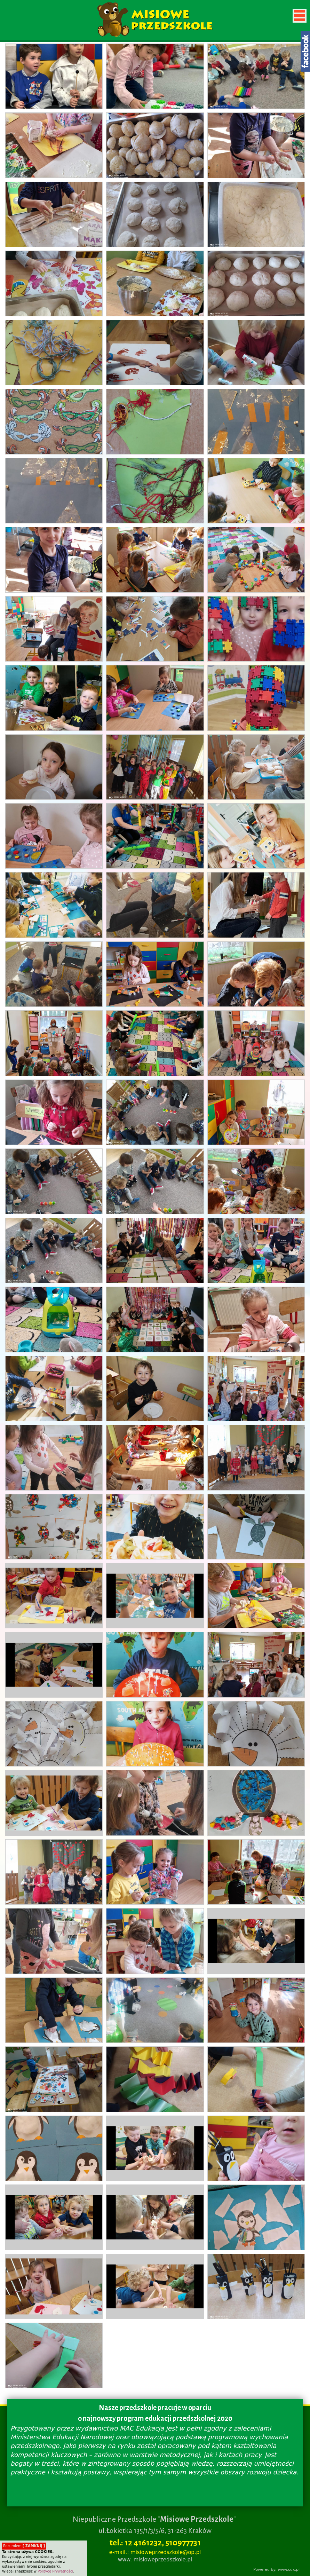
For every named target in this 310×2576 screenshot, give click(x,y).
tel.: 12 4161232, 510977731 (155, 2542)
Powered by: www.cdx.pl (276, 2569)
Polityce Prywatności (55, 2571)
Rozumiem (24, 2546)
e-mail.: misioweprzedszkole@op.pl (155, 2552)
